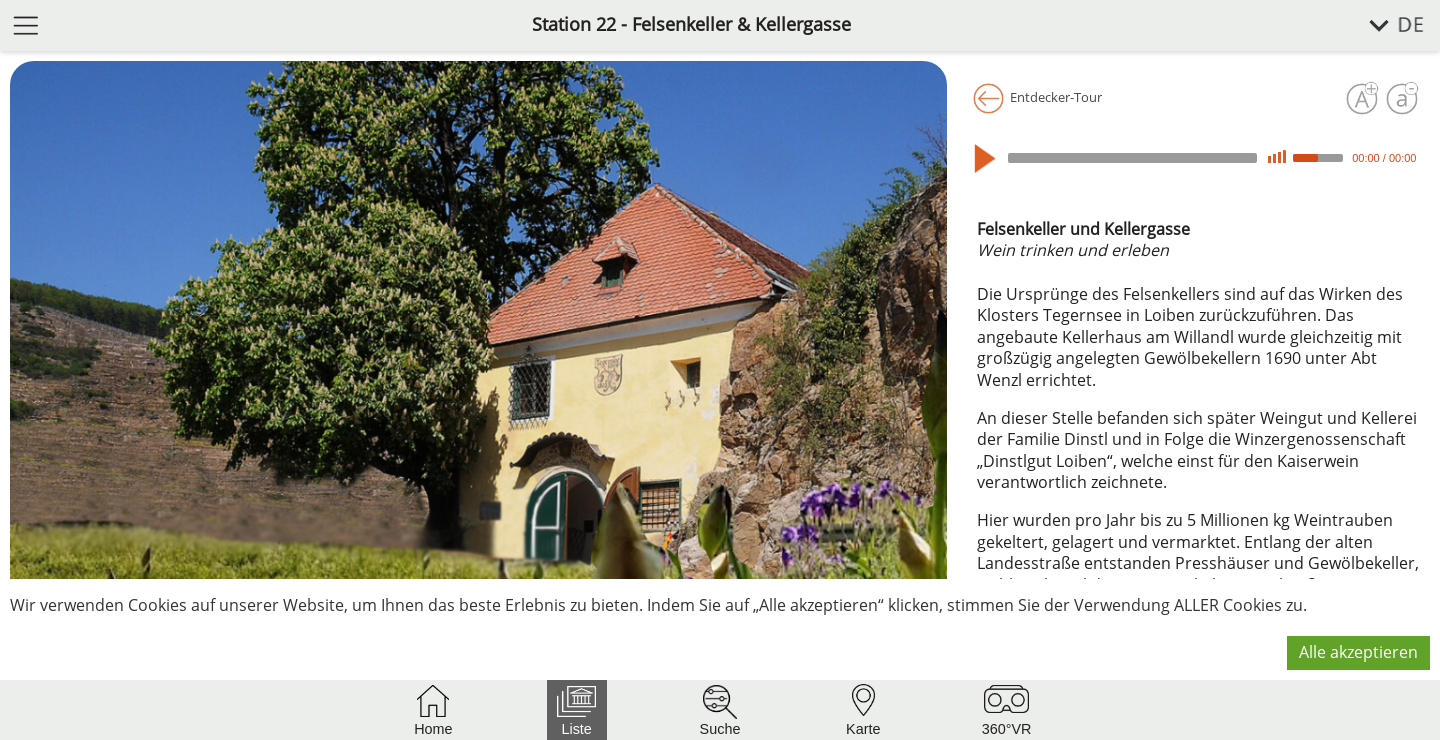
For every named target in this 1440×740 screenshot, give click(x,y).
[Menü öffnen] (26, 24)
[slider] (1132, 158)
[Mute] (1277, 157)
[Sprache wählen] (1385, 25)
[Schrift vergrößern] (1362, 99)
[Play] (989, 158)
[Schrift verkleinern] (1402, 99)
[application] (1198, 158)
